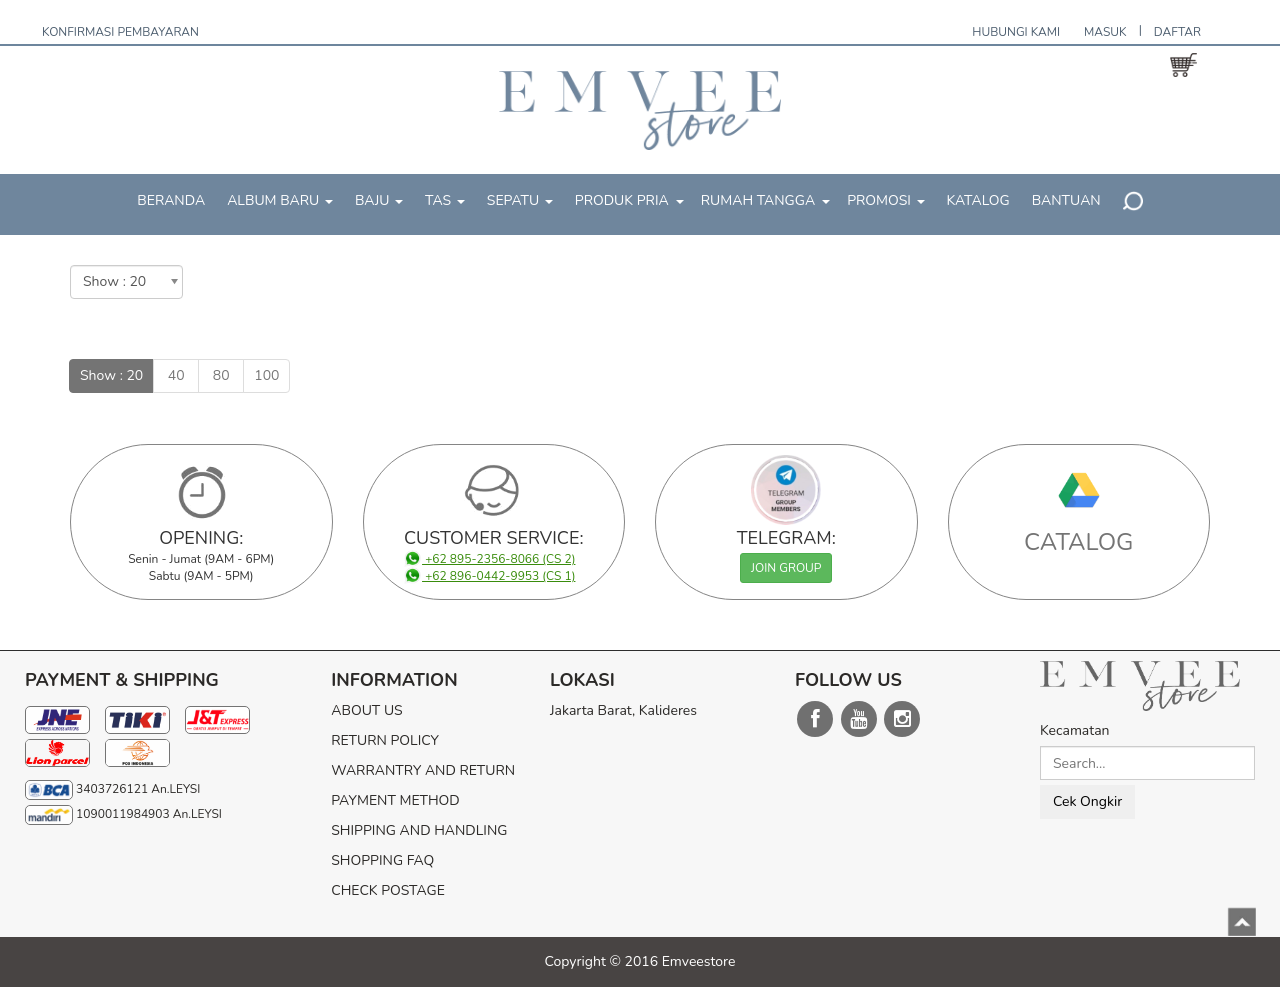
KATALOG (978, 200)
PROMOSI (885, 200)
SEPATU (520, 200)
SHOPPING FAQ (382, 860)
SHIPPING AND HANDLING (419, 830)
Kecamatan (1075, 730)
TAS (445, 200)
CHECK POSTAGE (388, 890)
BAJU (379, 200)
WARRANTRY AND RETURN (423, 770)
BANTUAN (1066, 200)
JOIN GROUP (786, 568)
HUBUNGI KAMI (1016, 32)
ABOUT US (366, 710)
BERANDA (171, 200)
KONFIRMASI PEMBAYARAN (120, 32)
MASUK (1105, 32)
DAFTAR (1177, 32)
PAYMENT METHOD (395, 800)
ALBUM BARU (280, 200)
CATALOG (1079, 542)
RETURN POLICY (385, 740)
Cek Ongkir (1087, 801)
